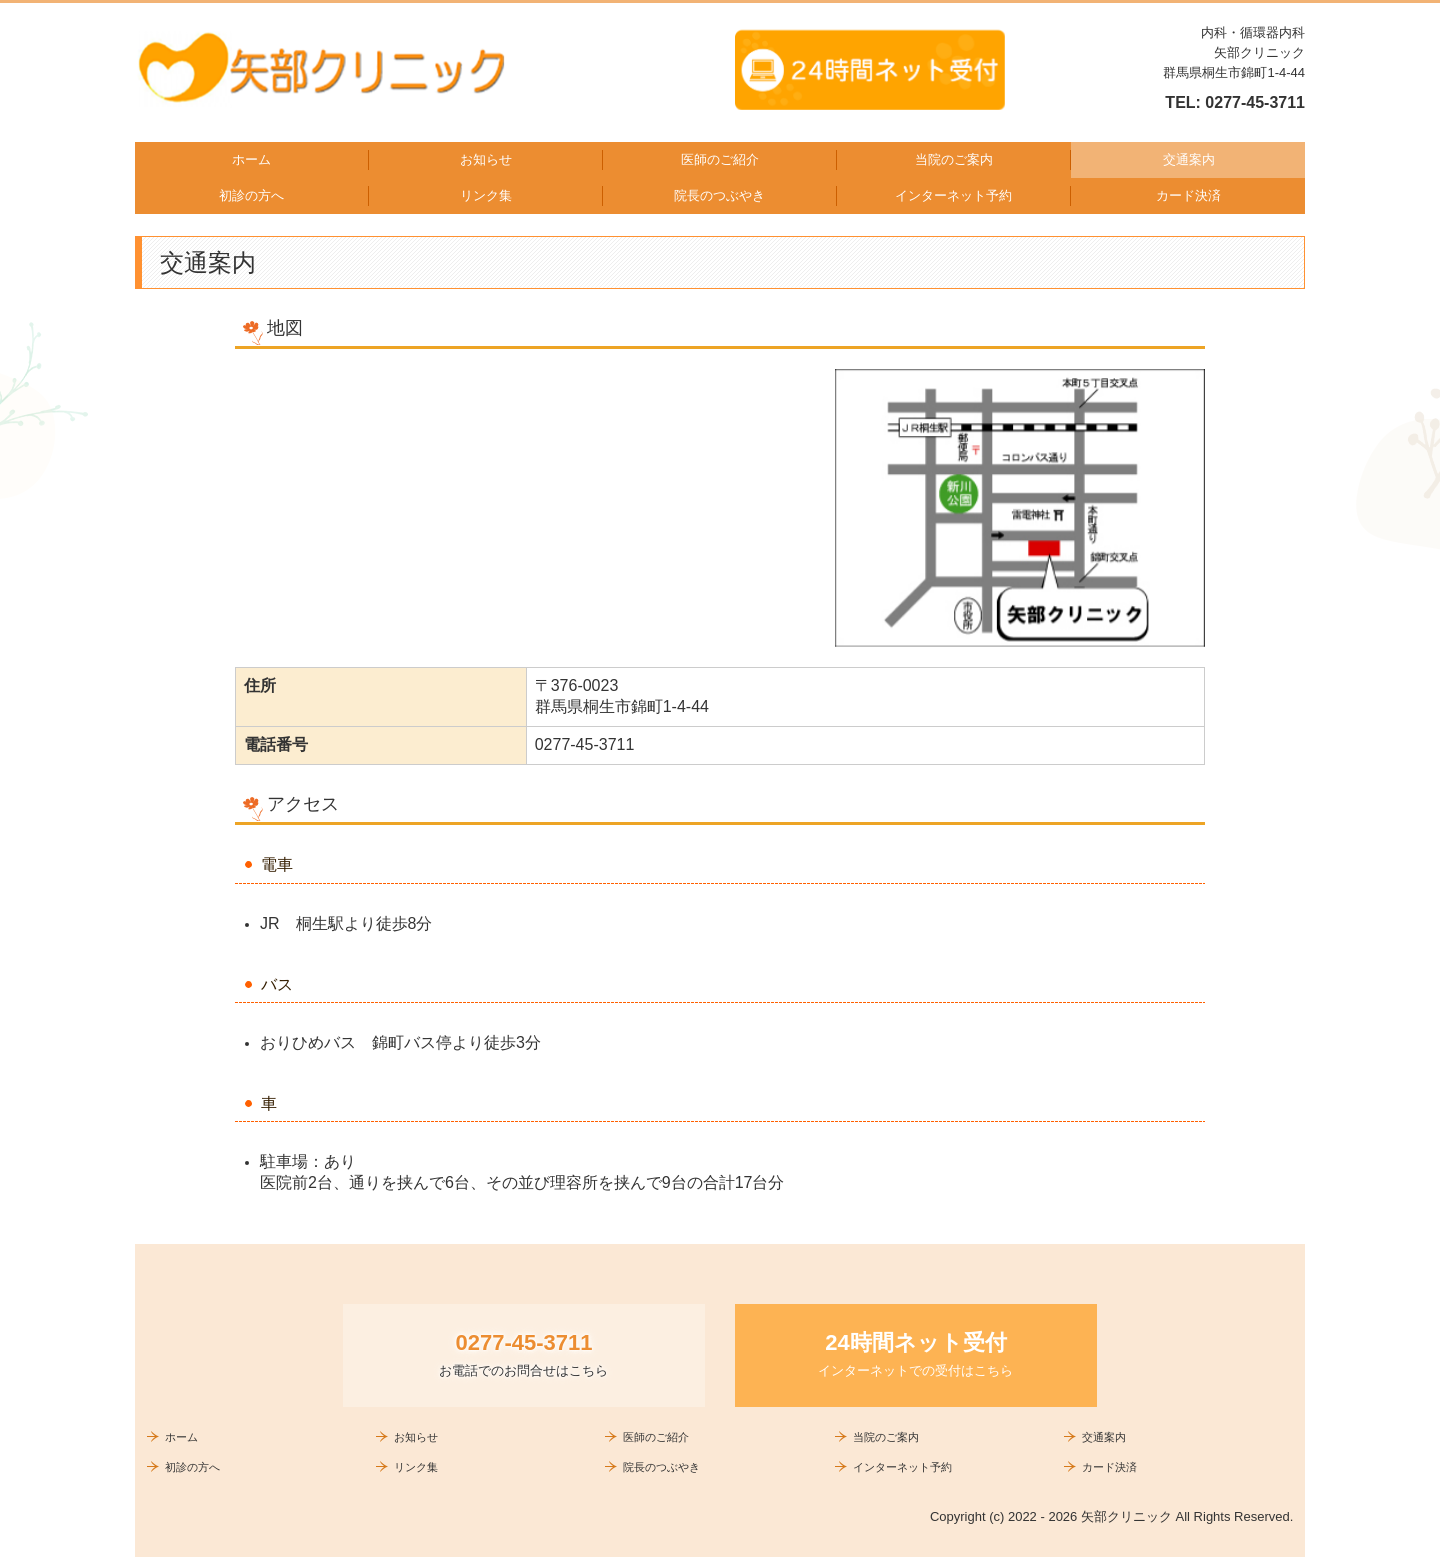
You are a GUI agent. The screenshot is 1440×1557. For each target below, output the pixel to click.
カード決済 (1188, 195)
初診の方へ (251, 195)
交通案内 (1189, 159)
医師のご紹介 (720, 159)
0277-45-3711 (1255, 102)
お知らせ (486, 159)
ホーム (251, 159)
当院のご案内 (954, 159)
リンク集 (486, 195)
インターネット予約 (953, 195)
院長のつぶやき (719, 195)
